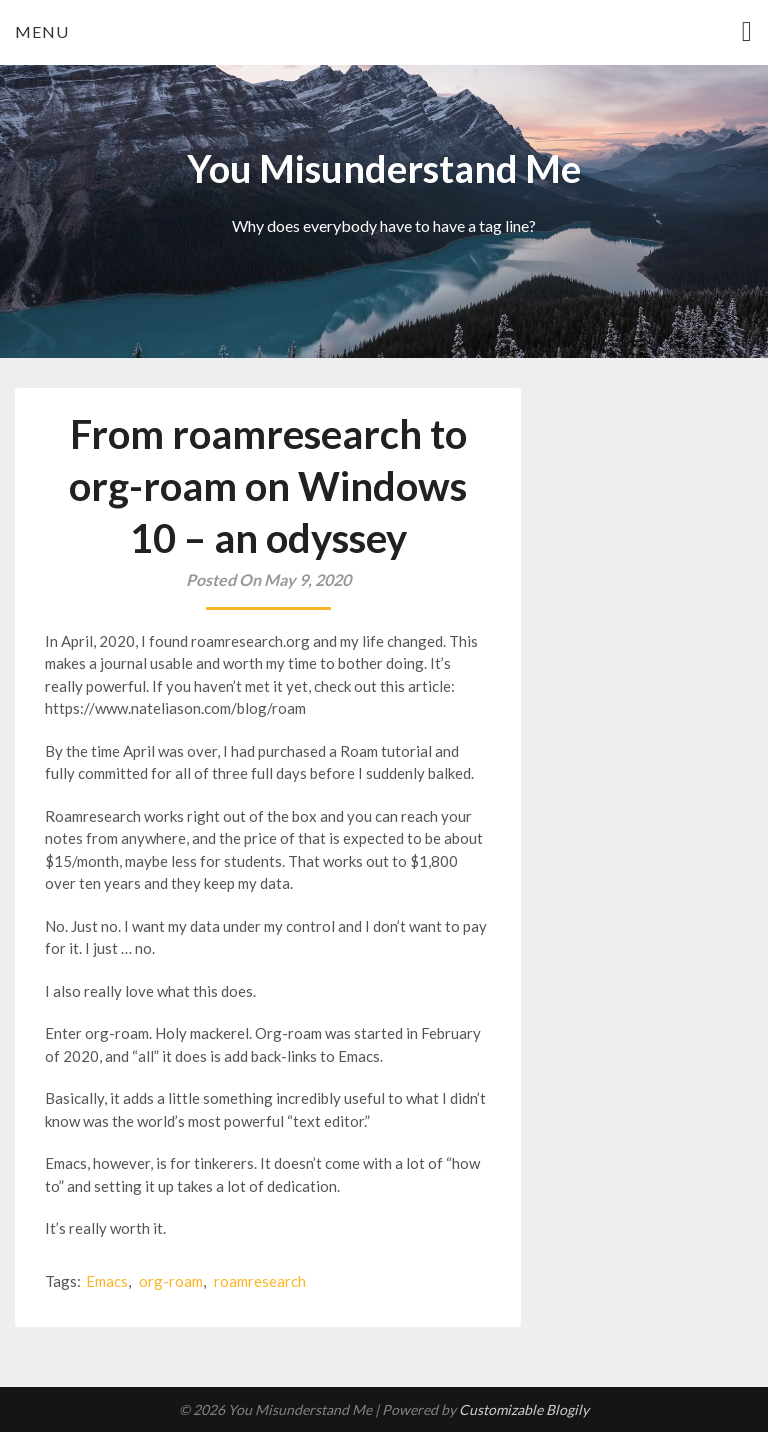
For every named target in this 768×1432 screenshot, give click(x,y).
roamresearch (260, 1281)
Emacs (107, 1281)
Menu (42, 31)
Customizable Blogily (524, 1409)
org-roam (171, 1281)
